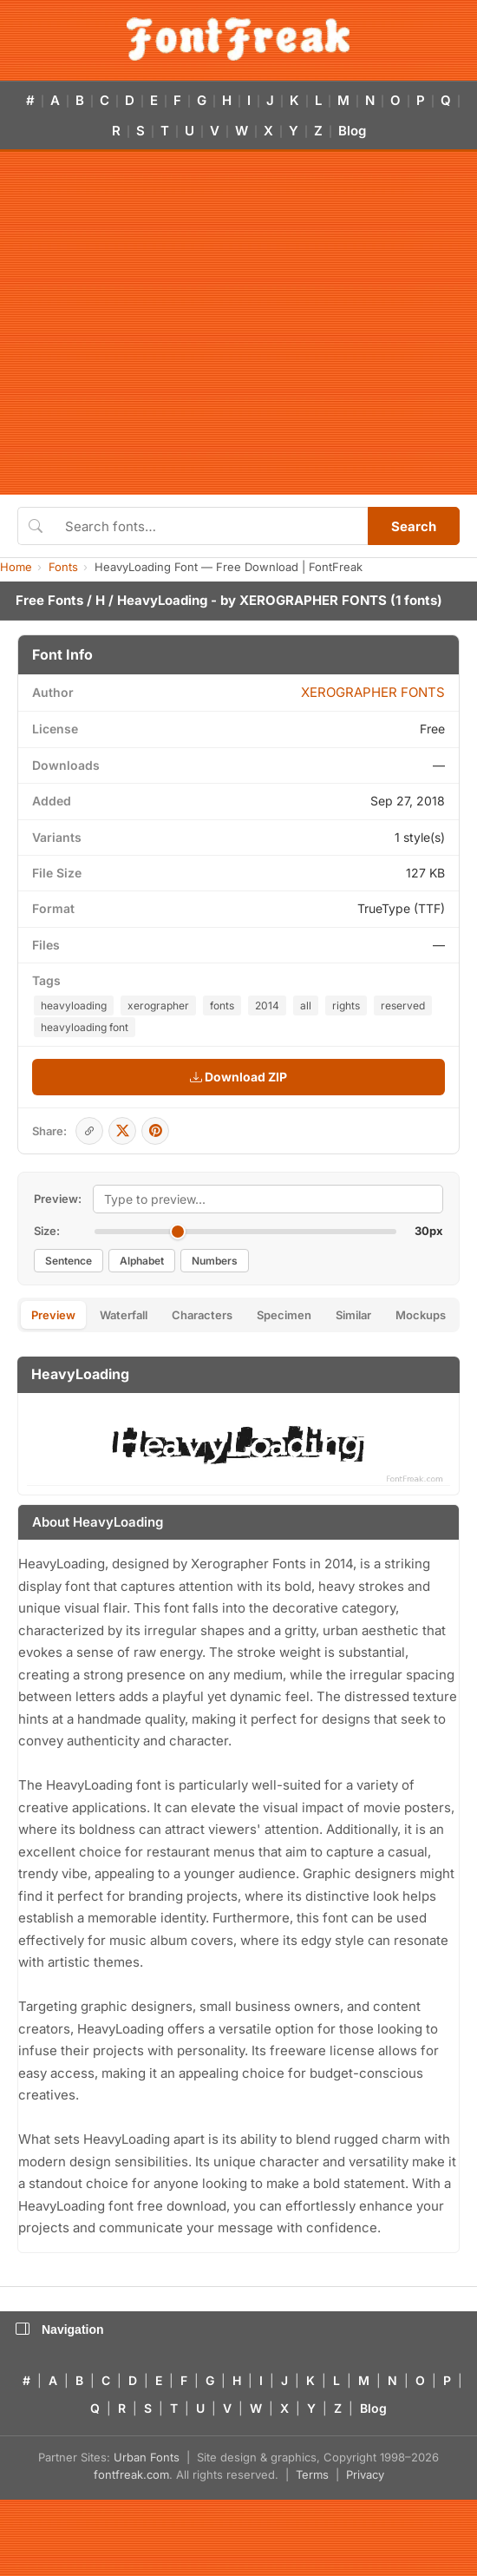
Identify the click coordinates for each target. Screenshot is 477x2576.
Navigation (60, 2329)
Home (16, 567)
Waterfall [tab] (123, 1315)
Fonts (63, 567)
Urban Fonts (147, 2457)
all (305, 1005)
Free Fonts (49, 600)
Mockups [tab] (420, 1315)
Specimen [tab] (284, 1315)
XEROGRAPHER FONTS (313, 600)
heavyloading (74, 1005)
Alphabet (142, 1260)
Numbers (215, 1260)
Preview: (58, 1199)
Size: (47, 1231)
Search (413, 526)
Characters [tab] (202, 1315)
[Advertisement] (162, 323)
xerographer (158, 1005)
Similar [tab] (353, 1315)
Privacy (365, 2474)
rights (346, 1005)
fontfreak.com (131, 2474)
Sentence (68, 1260)
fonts (222, 1005)
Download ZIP (238, 1076)
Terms (312, 2474)
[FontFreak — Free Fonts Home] (238, 39)
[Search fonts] (210, 526)
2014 (267, 1005)
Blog (352, 130)
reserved (403, 1005)
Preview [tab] (53, 1315)
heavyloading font (84, 1027)
